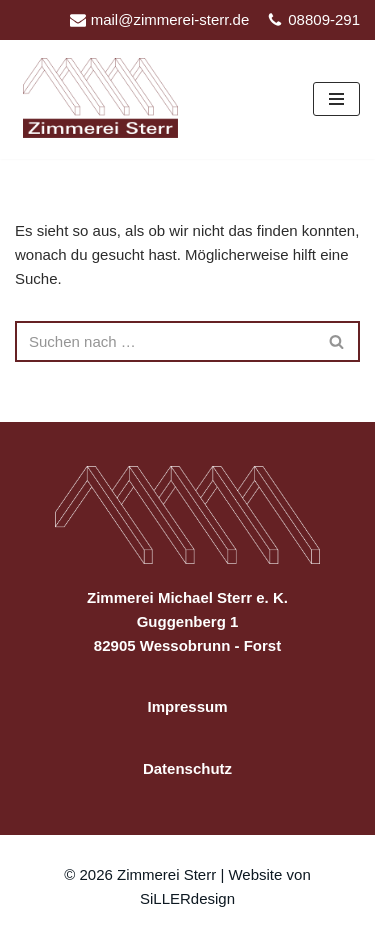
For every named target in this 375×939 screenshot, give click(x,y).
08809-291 (324, 19)
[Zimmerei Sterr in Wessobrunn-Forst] (105, 98)
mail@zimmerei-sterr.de (170, 19)
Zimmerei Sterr (168, 874)
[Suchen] (165, 341)
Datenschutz (187, 768)
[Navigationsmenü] (336, 99)
